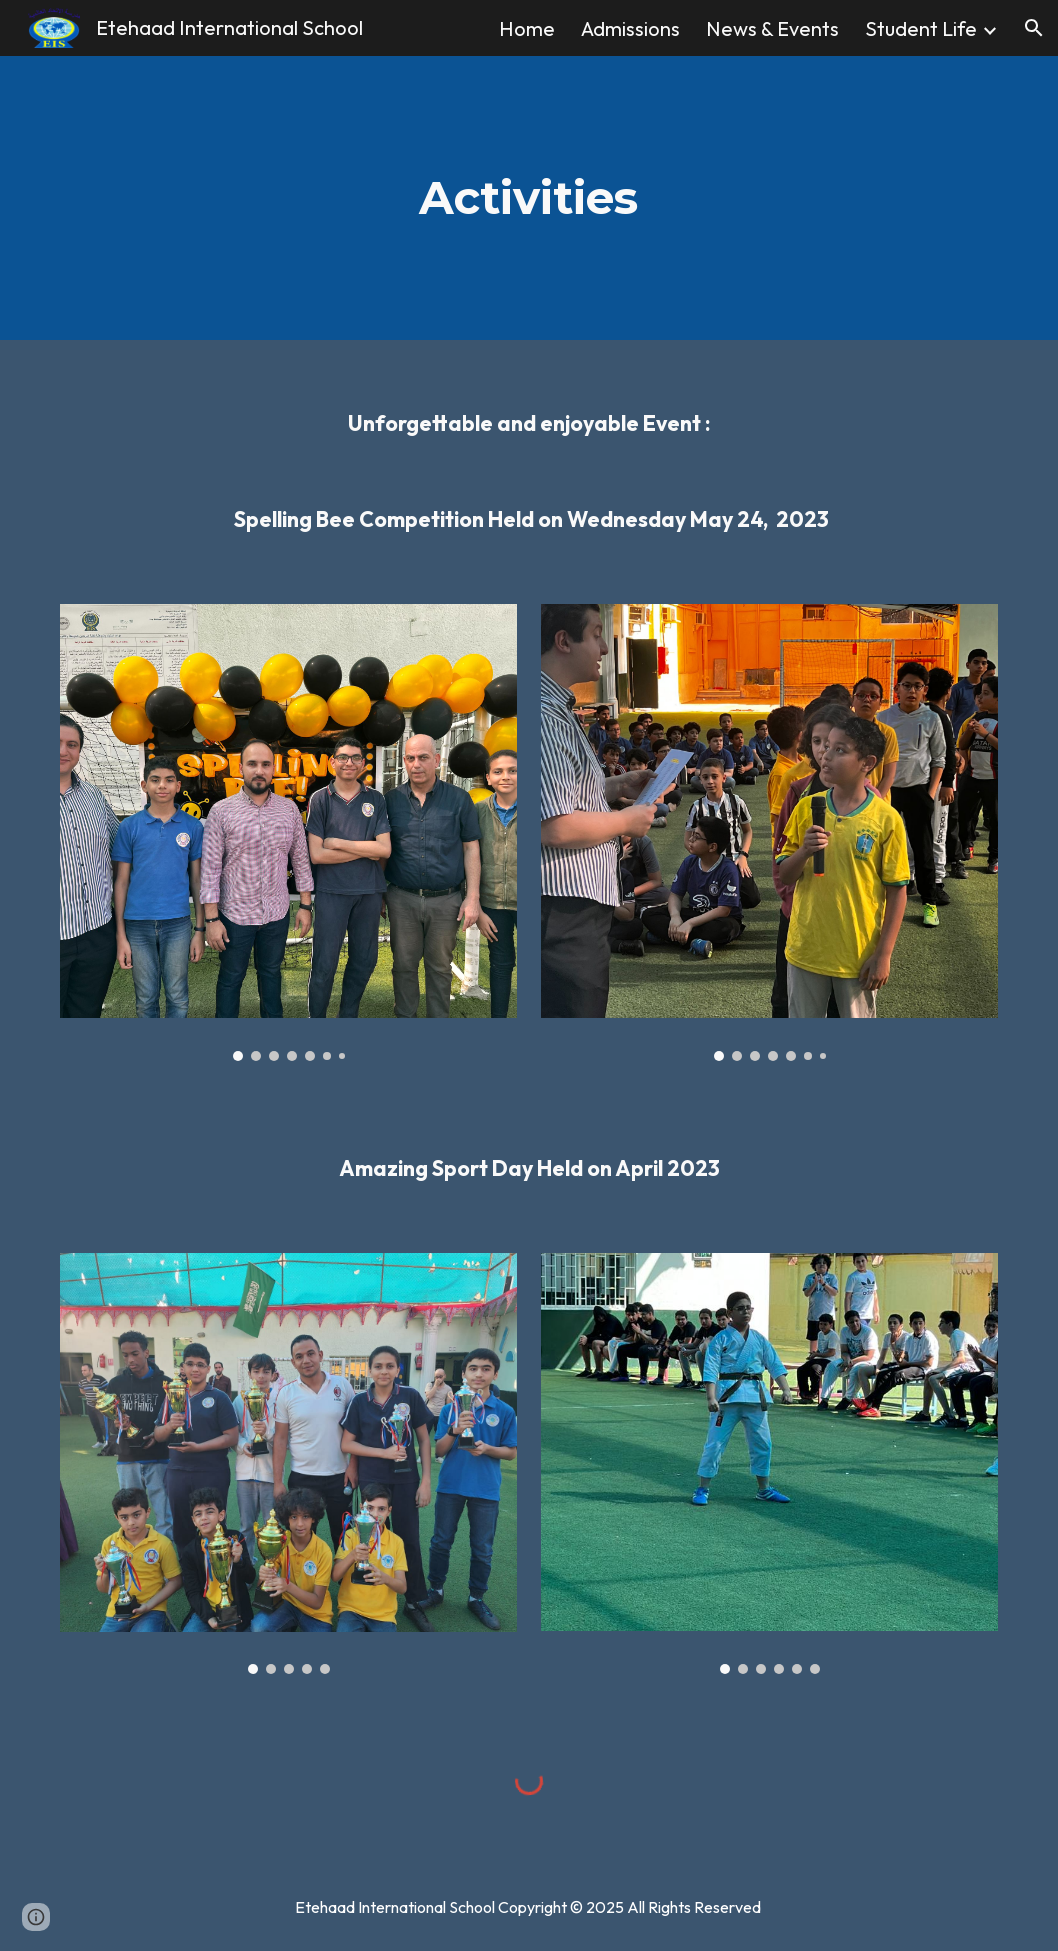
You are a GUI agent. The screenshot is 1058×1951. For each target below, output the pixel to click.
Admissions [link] (630, 28)
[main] (528, 198)
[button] (1034, 28)
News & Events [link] (772, 28)
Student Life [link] (921, 28)
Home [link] (527, 28)
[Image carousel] (288, 832)
